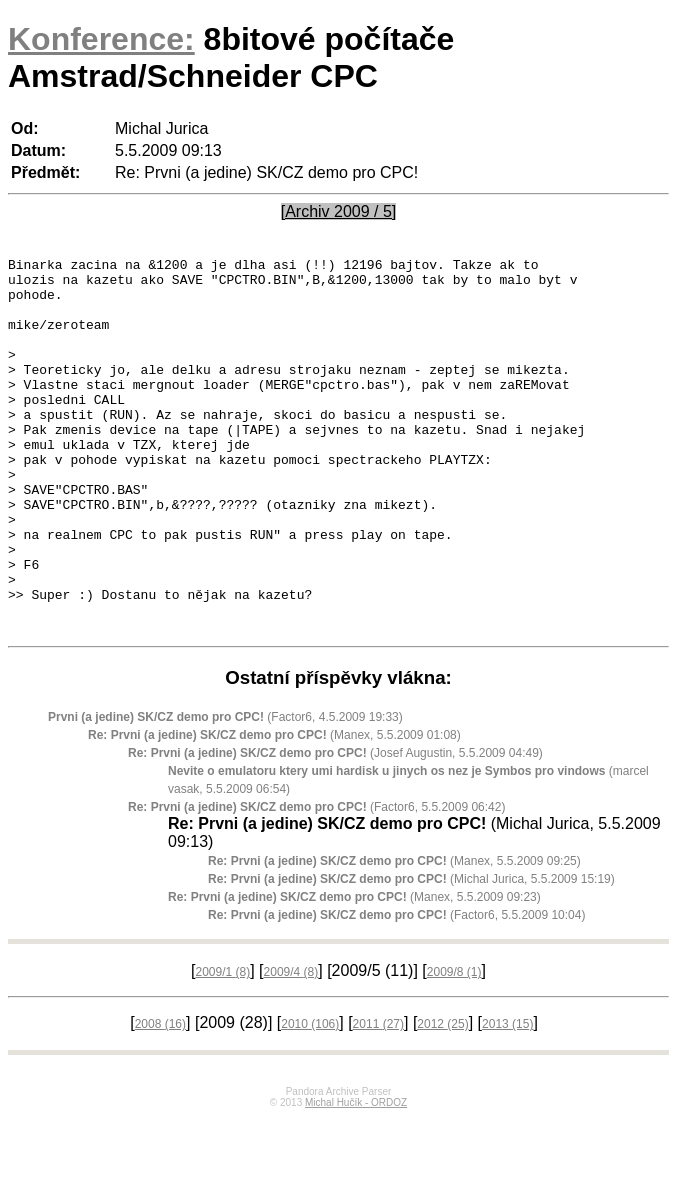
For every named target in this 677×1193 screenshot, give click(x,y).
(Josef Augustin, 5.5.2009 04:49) (335, 828)
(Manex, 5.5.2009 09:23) (354, 972)
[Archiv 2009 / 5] (339, 211)
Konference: (101, 39)
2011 (378, 1099)
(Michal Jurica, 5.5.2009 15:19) (411, 954)
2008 (160, 1099)
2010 (310, 1099)
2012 (442, 1099)
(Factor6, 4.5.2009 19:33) (225, 792)
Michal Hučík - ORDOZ (356, 1177)
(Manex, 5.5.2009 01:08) (274, 810)
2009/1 (222, 1047)
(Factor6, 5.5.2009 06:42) (316, 882)
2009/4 (291, 1047)
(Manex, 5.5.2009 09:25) (394, 936)
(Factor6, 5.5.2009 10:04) (396, 990)
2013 (507, 1099)
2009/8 (454, 1047)
